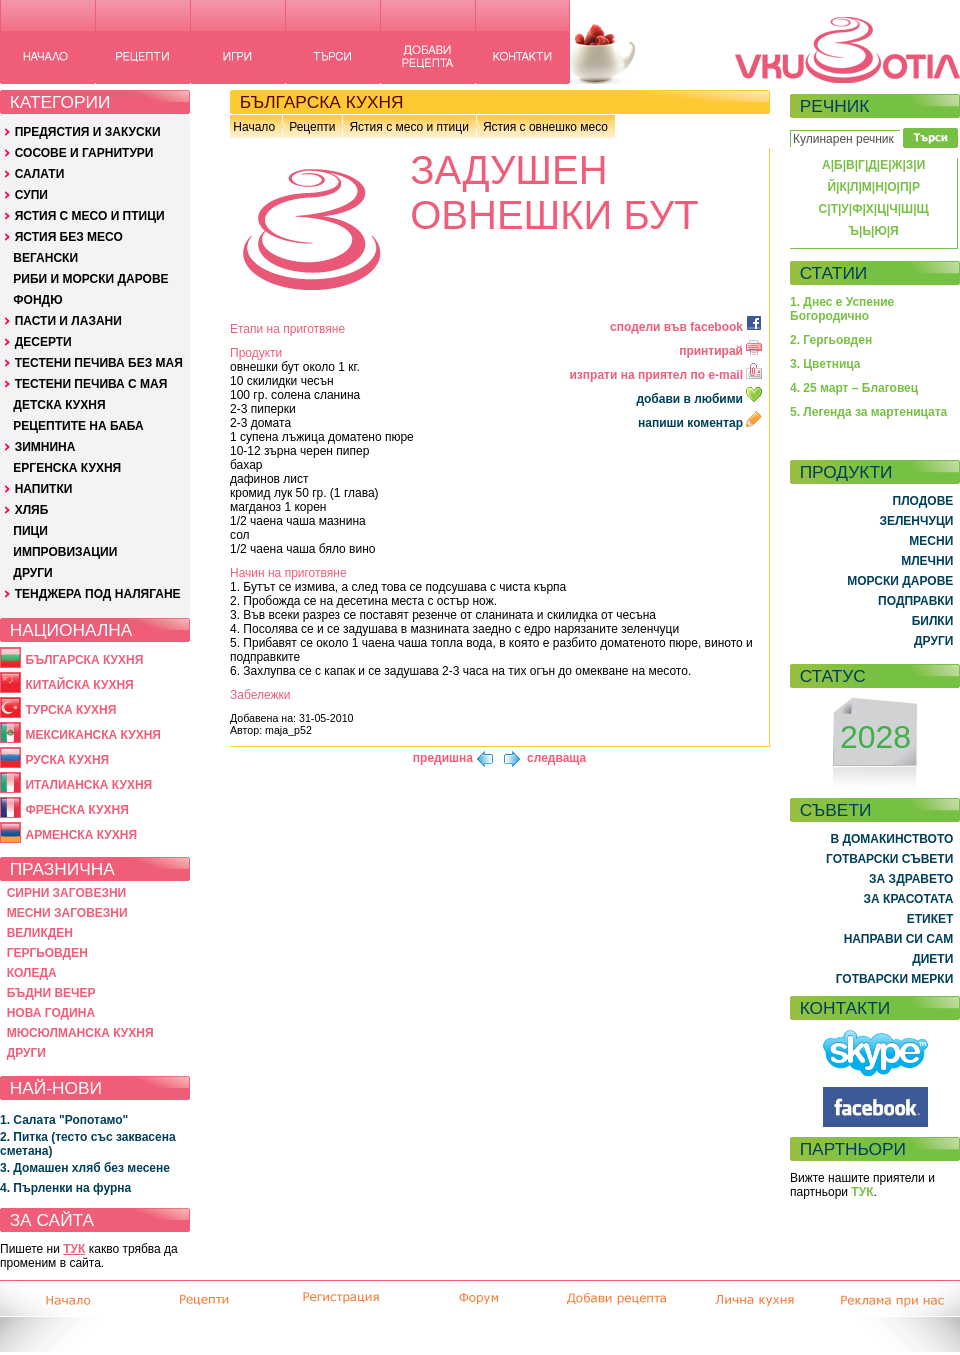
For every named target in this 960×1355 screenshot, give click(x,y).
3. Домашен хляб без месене (85, 1168)
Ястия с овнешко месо (545, 127)
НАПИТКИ (44, 489)
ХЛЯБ (32, 510)
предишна (443, 758)
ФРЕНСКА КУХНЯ (76, 810)
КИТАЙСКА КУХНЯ (79, 685)
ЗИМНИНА (45, 447)
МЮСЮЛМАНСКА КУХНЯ (80, 1033)
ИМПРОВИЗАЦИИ (65, 552)
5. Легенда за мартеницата (868, 412)
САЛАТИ (40, 174)
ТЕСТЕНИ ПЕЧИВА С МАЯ (91, 384)
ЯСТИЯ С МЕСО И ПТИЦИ (90, 216)
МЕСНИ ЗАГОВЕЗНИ (67, 913)
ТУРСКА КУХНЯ (70, 710)
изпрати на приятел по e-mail (665, 375)
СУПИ (31, 195)
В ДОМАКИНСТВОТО (891, 839)
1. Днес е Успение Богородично (842, 309)
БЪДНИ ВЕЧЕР (51, 993)
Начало (254, 127)
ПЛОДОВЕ (923, 501)
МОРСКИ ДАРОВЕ (900, 581)
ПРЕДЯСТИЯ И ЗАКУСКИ (88, 132)
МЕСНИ (931, 541)
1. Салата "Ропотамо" (64, 1120)
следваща (556, 758)
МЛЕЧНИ (927, 561)
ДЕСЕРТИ (43, 342)
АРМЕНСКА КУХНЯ (81, 835)
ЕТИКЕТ (930, 919)
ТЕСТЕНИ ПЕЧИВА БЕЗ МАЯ (99, 363)
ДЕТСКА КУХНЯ (59, 405)
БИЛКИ (933, 621)
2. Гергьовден (831, 340)
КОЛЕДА (32, 973)
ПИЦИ (30, 531)
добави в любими (700, 399)
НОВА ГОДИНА (51, 1013)
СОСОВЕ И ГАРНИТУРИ (84, 153)
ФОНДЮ (37, 300)
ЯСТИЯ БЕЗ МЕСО (69, 237)
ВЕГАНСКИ (45, 258)
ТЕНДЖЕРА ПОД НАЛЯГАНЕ (98, 594)
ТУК (74, 1249)
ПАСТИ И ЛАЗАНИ (68, 321)
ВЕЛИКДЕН (40, 933)
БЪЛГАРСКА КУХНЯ (84, 660)
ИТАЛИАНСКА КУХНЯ (88, 785)
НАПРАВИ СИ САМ (899, 939)
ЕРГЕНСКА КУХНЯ (67, 468)
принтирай (720, 351)
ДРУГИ (32, 573)
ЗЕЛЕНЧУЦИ (916, 521)
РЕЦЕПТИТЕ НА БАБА (78, 426)
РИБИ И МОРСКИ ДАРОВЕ (90, 279)
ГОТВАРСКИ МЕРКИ (895, 979)
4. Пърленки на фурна (65, 1188)
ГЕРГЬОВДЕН (47, 953)
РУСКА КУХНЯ (67, 760)
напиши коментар (700, 423)
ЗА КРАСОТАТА (909, 899)
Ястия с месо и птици (408, 127)
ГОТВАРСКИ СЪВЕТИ (889, 859)
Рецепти (312, 127)
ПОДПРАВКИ (915, 601)
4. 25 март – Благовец (854, 388)
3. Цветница (825, 364)
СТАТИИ (834, 273)
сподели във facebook (686, 327)
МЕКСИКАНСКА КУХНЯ (93, 735)
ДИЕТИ (932, 959)
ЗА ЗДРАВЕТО (911, 879)
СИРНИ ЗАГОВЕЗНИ (67, 893)
